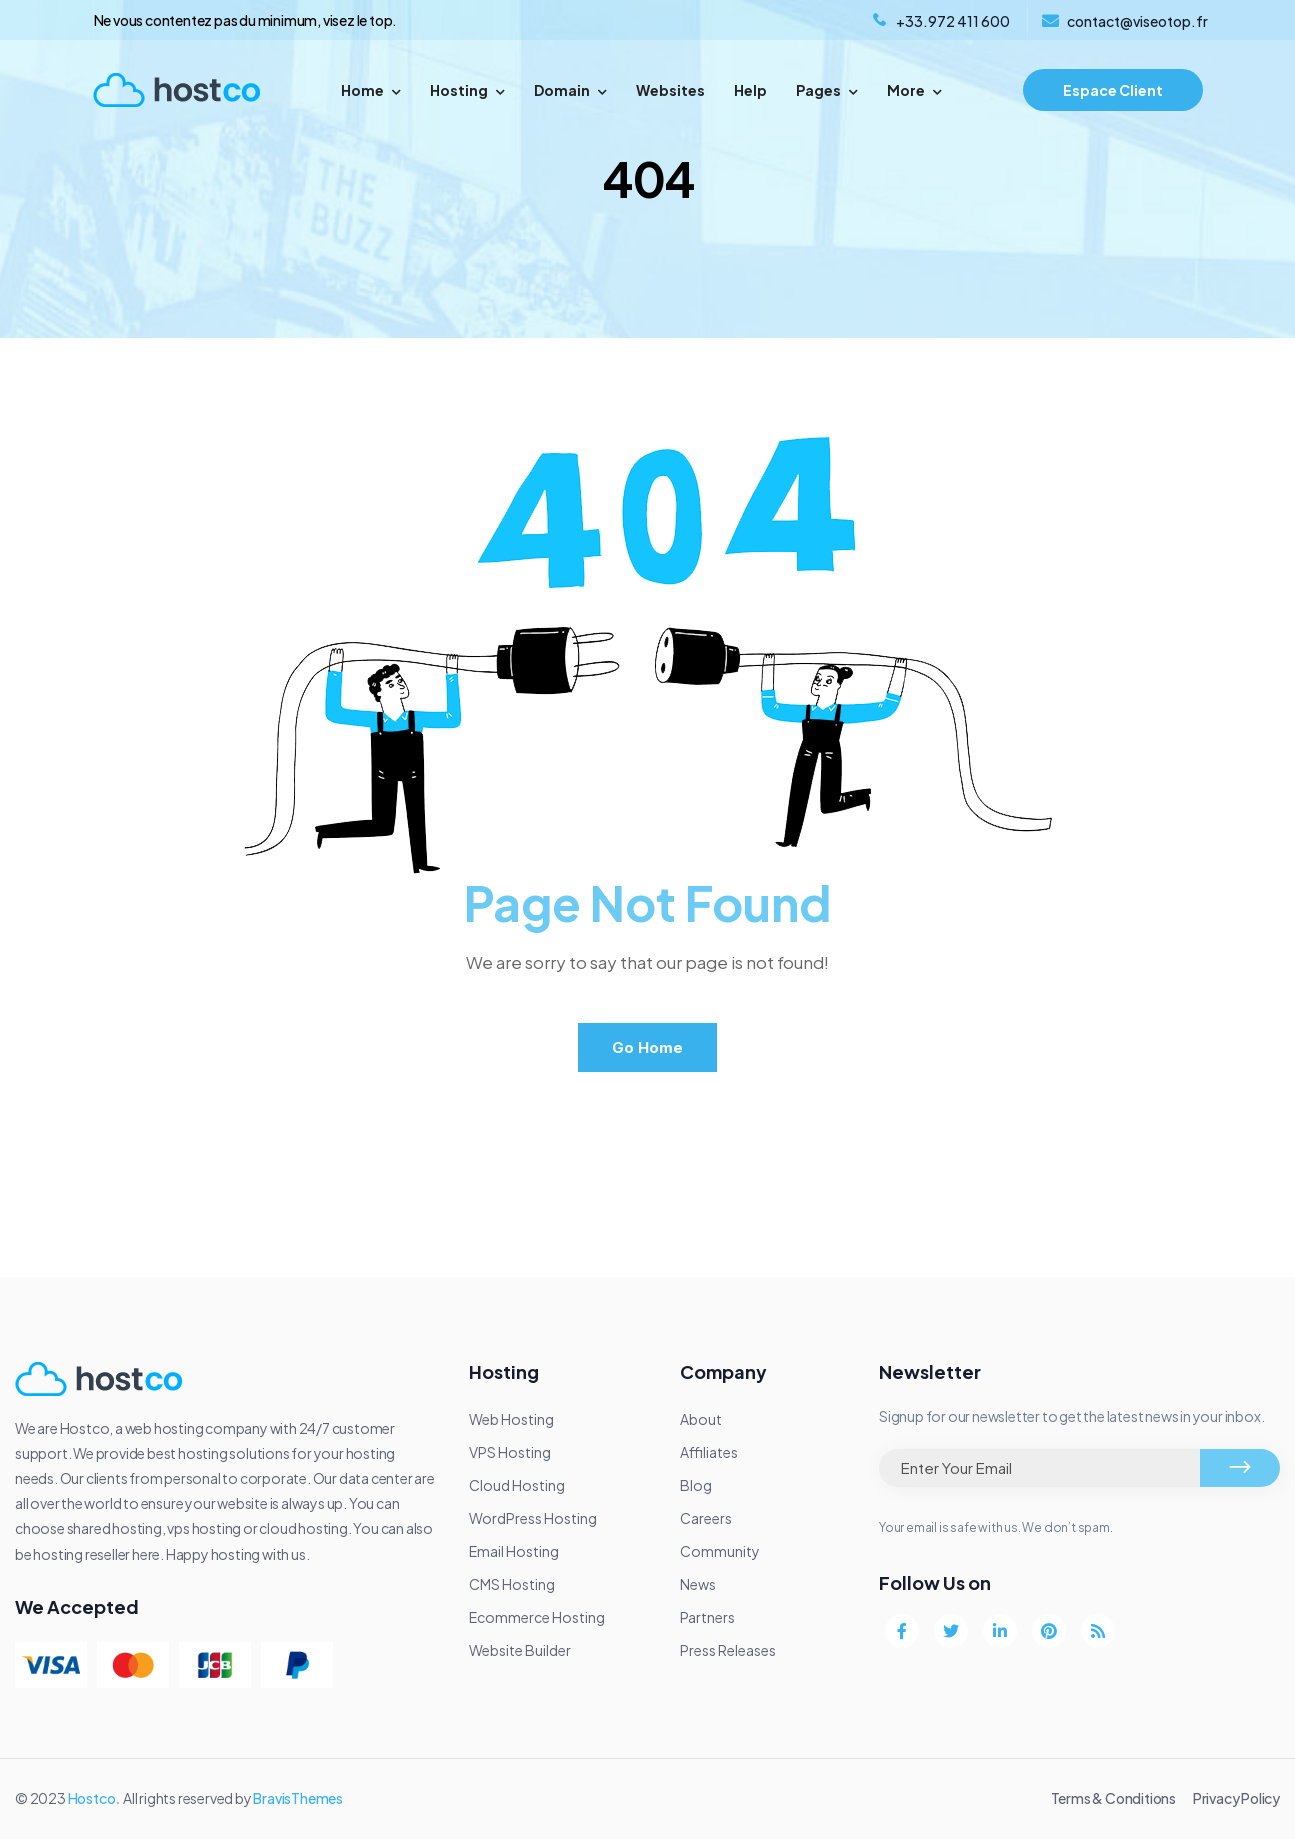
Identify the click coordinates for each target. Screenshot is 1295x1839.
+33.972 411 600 (953, 21)
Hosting (467, 90)
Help (750, 90)
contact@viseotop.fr (1137, 21)
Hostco (92, 1798)
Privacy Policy (1236, 1798)
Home (371, 90)
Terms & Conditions (1113, 1798)
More (914, 90)
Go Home (647, 1047)
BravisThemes (298, 1798)
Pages (827, 90)
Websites (670, 90)
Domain (570, 90)
